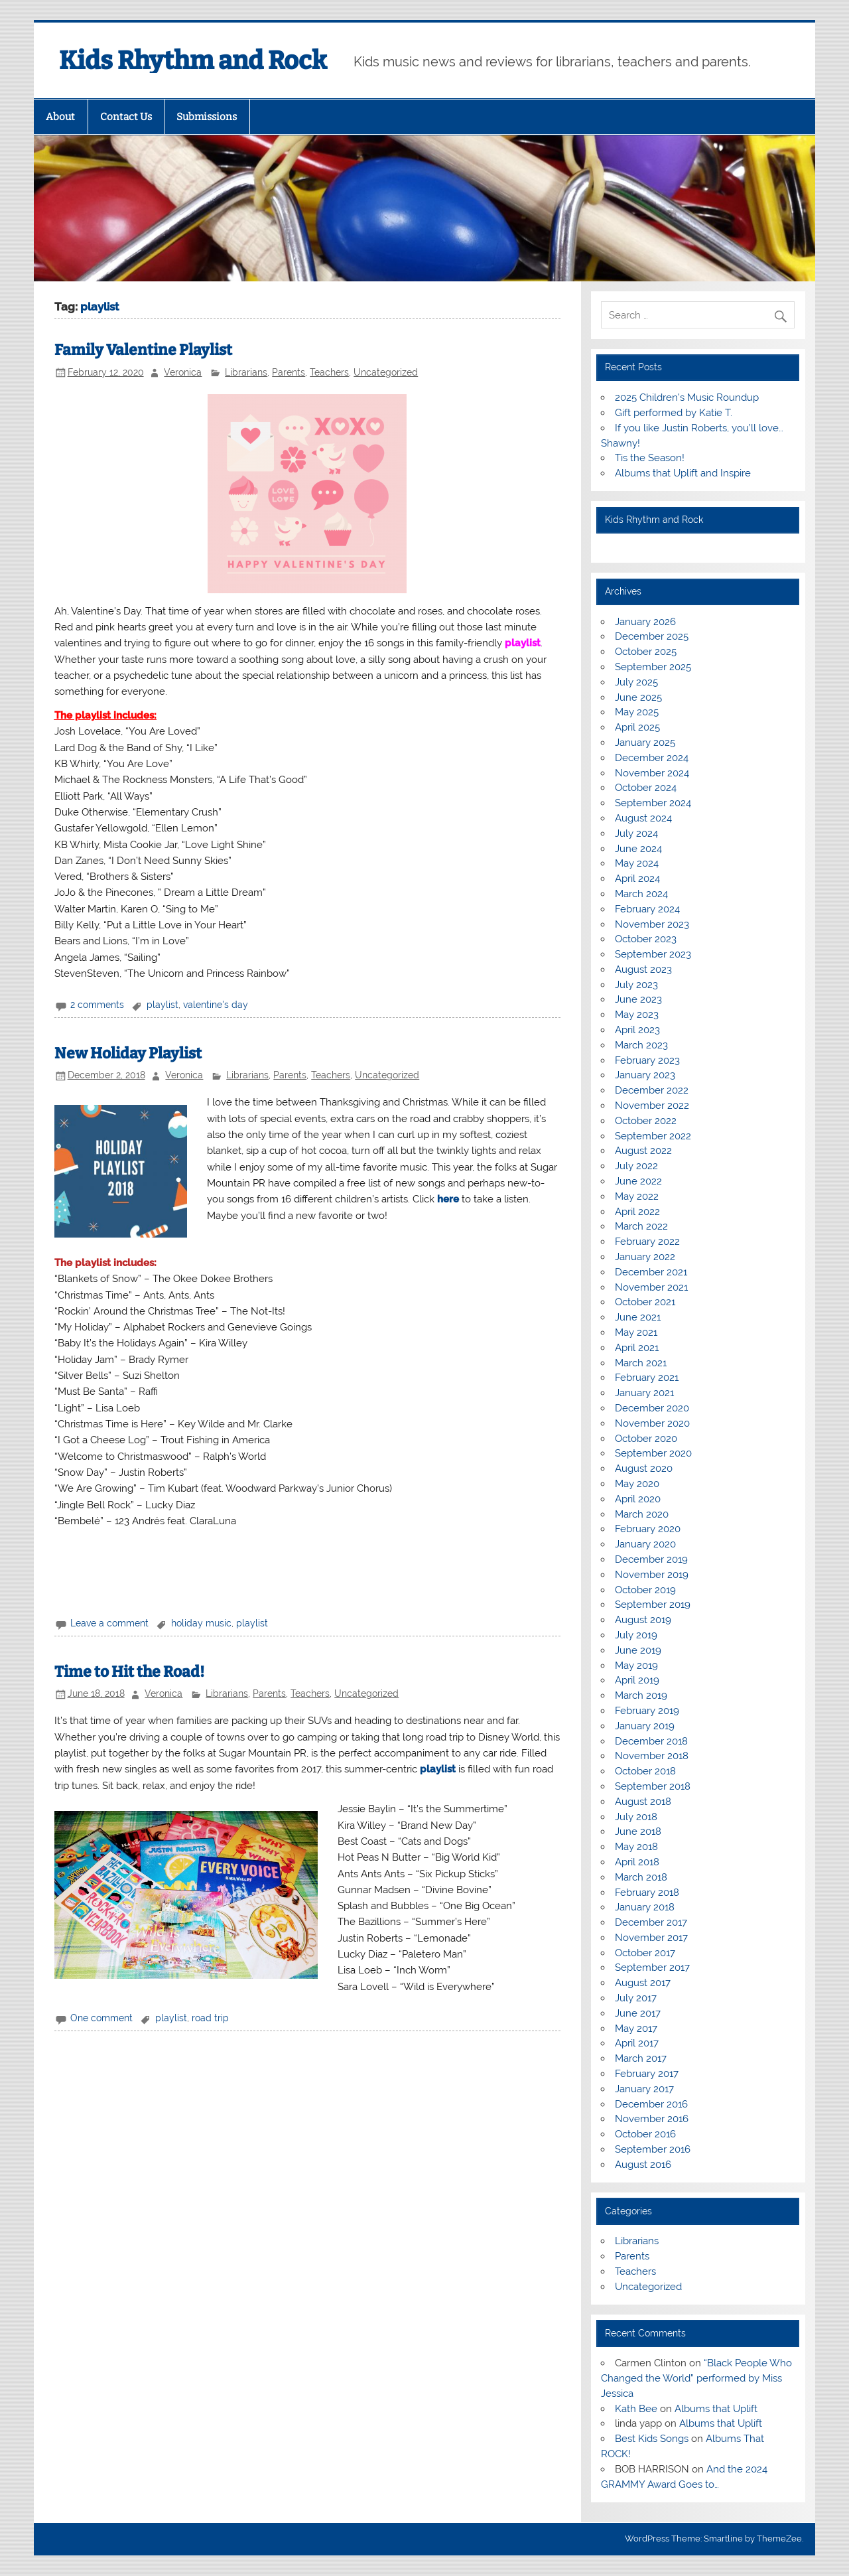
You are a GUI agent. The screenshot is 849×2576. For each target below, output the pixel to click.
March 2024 (641, 894)
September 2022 (653, 1136)
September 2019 (652, 1604)
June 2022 (638, 1181)
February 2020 (648, 1529)
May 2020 (637, 1484)
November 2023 (652, 924)
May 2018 (636, 1847)
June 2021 (638, 1317)
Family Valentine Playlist (143, 350)
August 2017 (643, 1983)
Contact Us (126, 117)
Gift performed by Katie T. (673, 413)
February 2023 (647, 1060)
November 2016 (651, 2119)
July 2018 (636, 1817)
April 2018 (637, 1862)
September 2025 (653, 667)
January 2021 (644, 1393)
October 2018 (645, 1771)
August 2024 (643, 818)
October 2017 (645, 1953)
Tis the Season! (650, 458)
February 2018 (647, 1892)
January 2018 (645, 1907)
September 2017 (652, 1967)
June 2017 (638, 2013)
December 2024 (651, 758)
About (60, 117)
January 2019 (645, 1726)
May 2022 (637, 1196)
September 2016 (652, 2149)
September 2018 (652, 1786)
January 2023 (645, 1075)
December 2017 (651, 1922)
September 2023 (653, 954)
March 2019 (641, 1695)
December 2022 (651, 1090)
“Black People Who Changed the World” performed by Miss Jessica (696, 2378)
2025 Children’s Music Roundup (687, 397)
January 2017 (644, 2089)
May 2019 (636, 1666)
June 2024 (638, 849)
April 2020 (638, 1499)
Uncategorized (386, 372)
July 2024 (636, 833)
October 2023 (646, 939)
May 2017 (636, 2029)
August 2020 (644, 1468)
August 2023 (643, 969)
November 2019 (651, 1575)
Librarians (246, 372)
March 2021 (641, 1363)
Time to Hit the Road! (129, 1672)
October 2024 (646, 788)
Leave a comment (109, 1623)
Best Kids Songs (651, 2439)
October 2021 (645, 1302)
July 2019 (636, 1635)
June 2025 (638, 697)
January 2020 (645, 1544)
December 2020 (652, 1408)
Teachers (329, 372)
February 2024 (647, 909)
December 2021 (651, 1272)
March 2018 (641, 1877)
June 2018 (638, 1831)
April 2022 (637, 1212)
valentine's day (215, 1004)
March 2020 (642, 1514)
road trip (210, 2018)
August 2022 (643, 1151)
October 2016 (645, 2134)
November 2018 (651, 1756)
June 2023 (638, 999)
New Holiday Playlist (128, 1053)
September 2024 (653, 803)
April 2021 (637, 1348)
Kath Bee (636, 2409)
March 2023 (641, 1045)
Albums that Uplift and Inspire (683, 473)
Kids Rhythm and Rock (193, 60)
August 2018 (643, 1802)
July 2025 (636, 682)
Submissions (206, 117)
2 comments (97, 1004)
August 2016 (643, 2165)
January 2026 (645, 622)
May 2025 (637, 712)
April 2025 (637, 727)
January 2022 (645, 1257)
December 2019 (651, 1559)
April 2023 (637, 1030)
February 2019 (647, 1711)
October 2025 (646, 652)
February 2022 (647, 1242)
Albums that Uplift (716, 2409)
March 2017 (641, 2058)
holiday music (201, 1623)
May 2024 (637, 863)
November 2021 (651, 1287)
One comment (101, 2018)
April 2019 (637, 1680)
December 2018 (651, 1741)
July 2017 (636, 1998)
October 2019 (645, 1590)
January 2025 (645, 743)
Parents (288, 372)
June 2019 (638, 1650)
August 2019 (643, 1620)
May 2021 (636, 1332)
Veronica (183, 372)
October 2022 (646, 1121)
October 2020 (646, 1439)
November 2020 (652, 1423)
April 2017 (637, 2043)
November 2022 (652, 1105)
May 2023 (637, 1015)
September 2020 (653, 1453)
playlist (523, 643)
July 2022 (636, 1166)
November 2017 (651, 1938)
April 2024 (637, 879)
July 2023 (636, 985)
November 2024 (652, 773)
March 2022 (641, 1226)
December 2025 (651, 636)
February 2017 (647, 2074)
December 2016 (651, 2104)
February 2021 (647, 1378)
